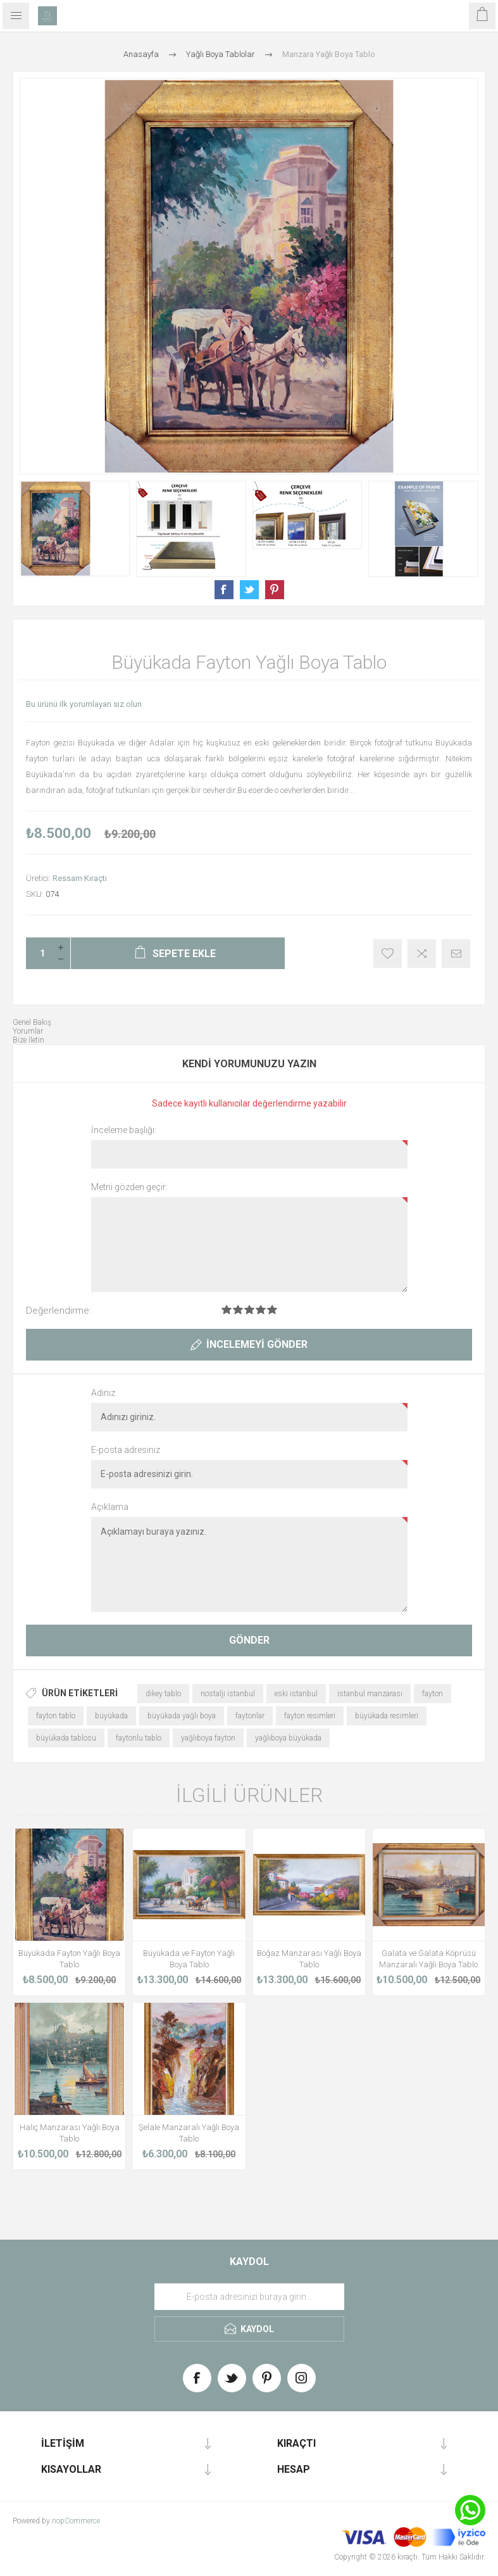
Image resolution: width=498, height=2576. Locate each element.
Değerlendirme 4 (260, 1309)
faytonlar (250, 1715)
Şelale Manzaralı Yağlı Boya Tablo (189, 2132)
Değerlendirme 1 (226, 1309)
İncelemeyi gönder (257, 1344)
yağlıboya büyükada (288, 1738)
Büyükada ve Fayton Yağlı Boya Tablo (189, 1958)
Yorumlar (28, 1031)
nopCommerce (76, 2520)
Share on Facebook (224, 589)
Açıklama (109, 1507)
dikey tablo (163, 1693)
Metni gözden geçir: (129, 1187)
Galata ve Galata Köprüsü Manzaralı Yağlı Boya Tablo (428, 1958)
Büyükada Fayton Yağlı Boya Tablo (69, 1958)
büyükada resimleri (386, 1715)
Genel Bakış (32, 1022)
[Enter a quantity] (38, 953)
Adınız (103, 1393)
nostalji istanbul (228, 1693)
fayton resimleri (309, 1715)
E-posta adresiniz (125, 1450)
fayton (432, 1693)
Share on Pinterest (274, 589)
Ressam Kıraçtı (80, 878)
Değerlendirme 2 (238, 1309)
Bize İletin (28, 1040)
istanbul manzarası (369, 1693)
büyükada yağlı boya (181, 1715)
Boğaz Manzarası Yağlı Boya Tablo (309, 1958)
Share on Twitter (249, 589)
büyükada (111, 1715)
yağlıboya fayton (208, 1738)
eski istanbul (296, 1693)
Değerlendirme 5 (272, 1309)
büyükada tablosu (66, 1738)
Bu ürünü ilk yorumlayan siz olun (84, 704)
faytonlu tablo (138, 1738)
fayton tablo (55, 1715)
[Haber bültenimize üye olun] (249, 2296)
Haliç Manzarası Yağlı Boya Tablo (70, 2132)
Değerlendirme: (58, 1310)
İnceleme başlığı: (123, 1130)
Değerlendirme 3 (249, 1309)
